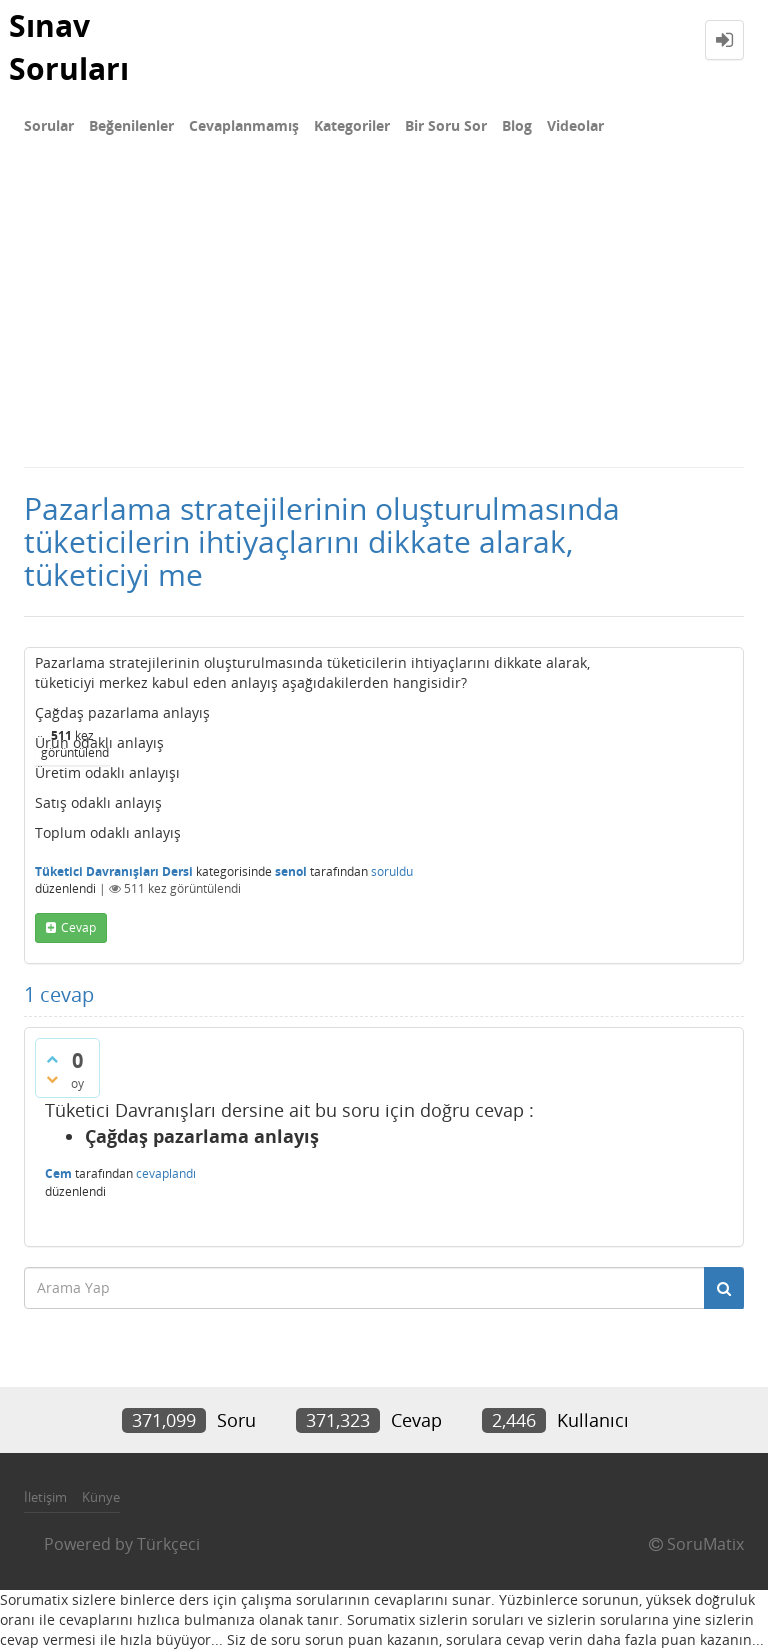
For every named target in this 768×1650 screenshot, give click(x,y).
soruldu (392, 871)
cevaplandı (166, 1173)
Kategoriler (352, 125)
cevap (78, 927)
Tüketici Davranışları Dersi (114, 871)
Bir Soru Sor (446, 125)
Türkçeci (168, 1544)
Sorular (49, 125)
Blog (517, 125)
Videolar (575, 125)
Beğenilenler (131, 125)
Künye (101, 1497)
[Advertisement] (384, 316)
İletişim (45, 1497)
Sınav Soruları (69, 47)
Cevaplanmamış (244, 125)
